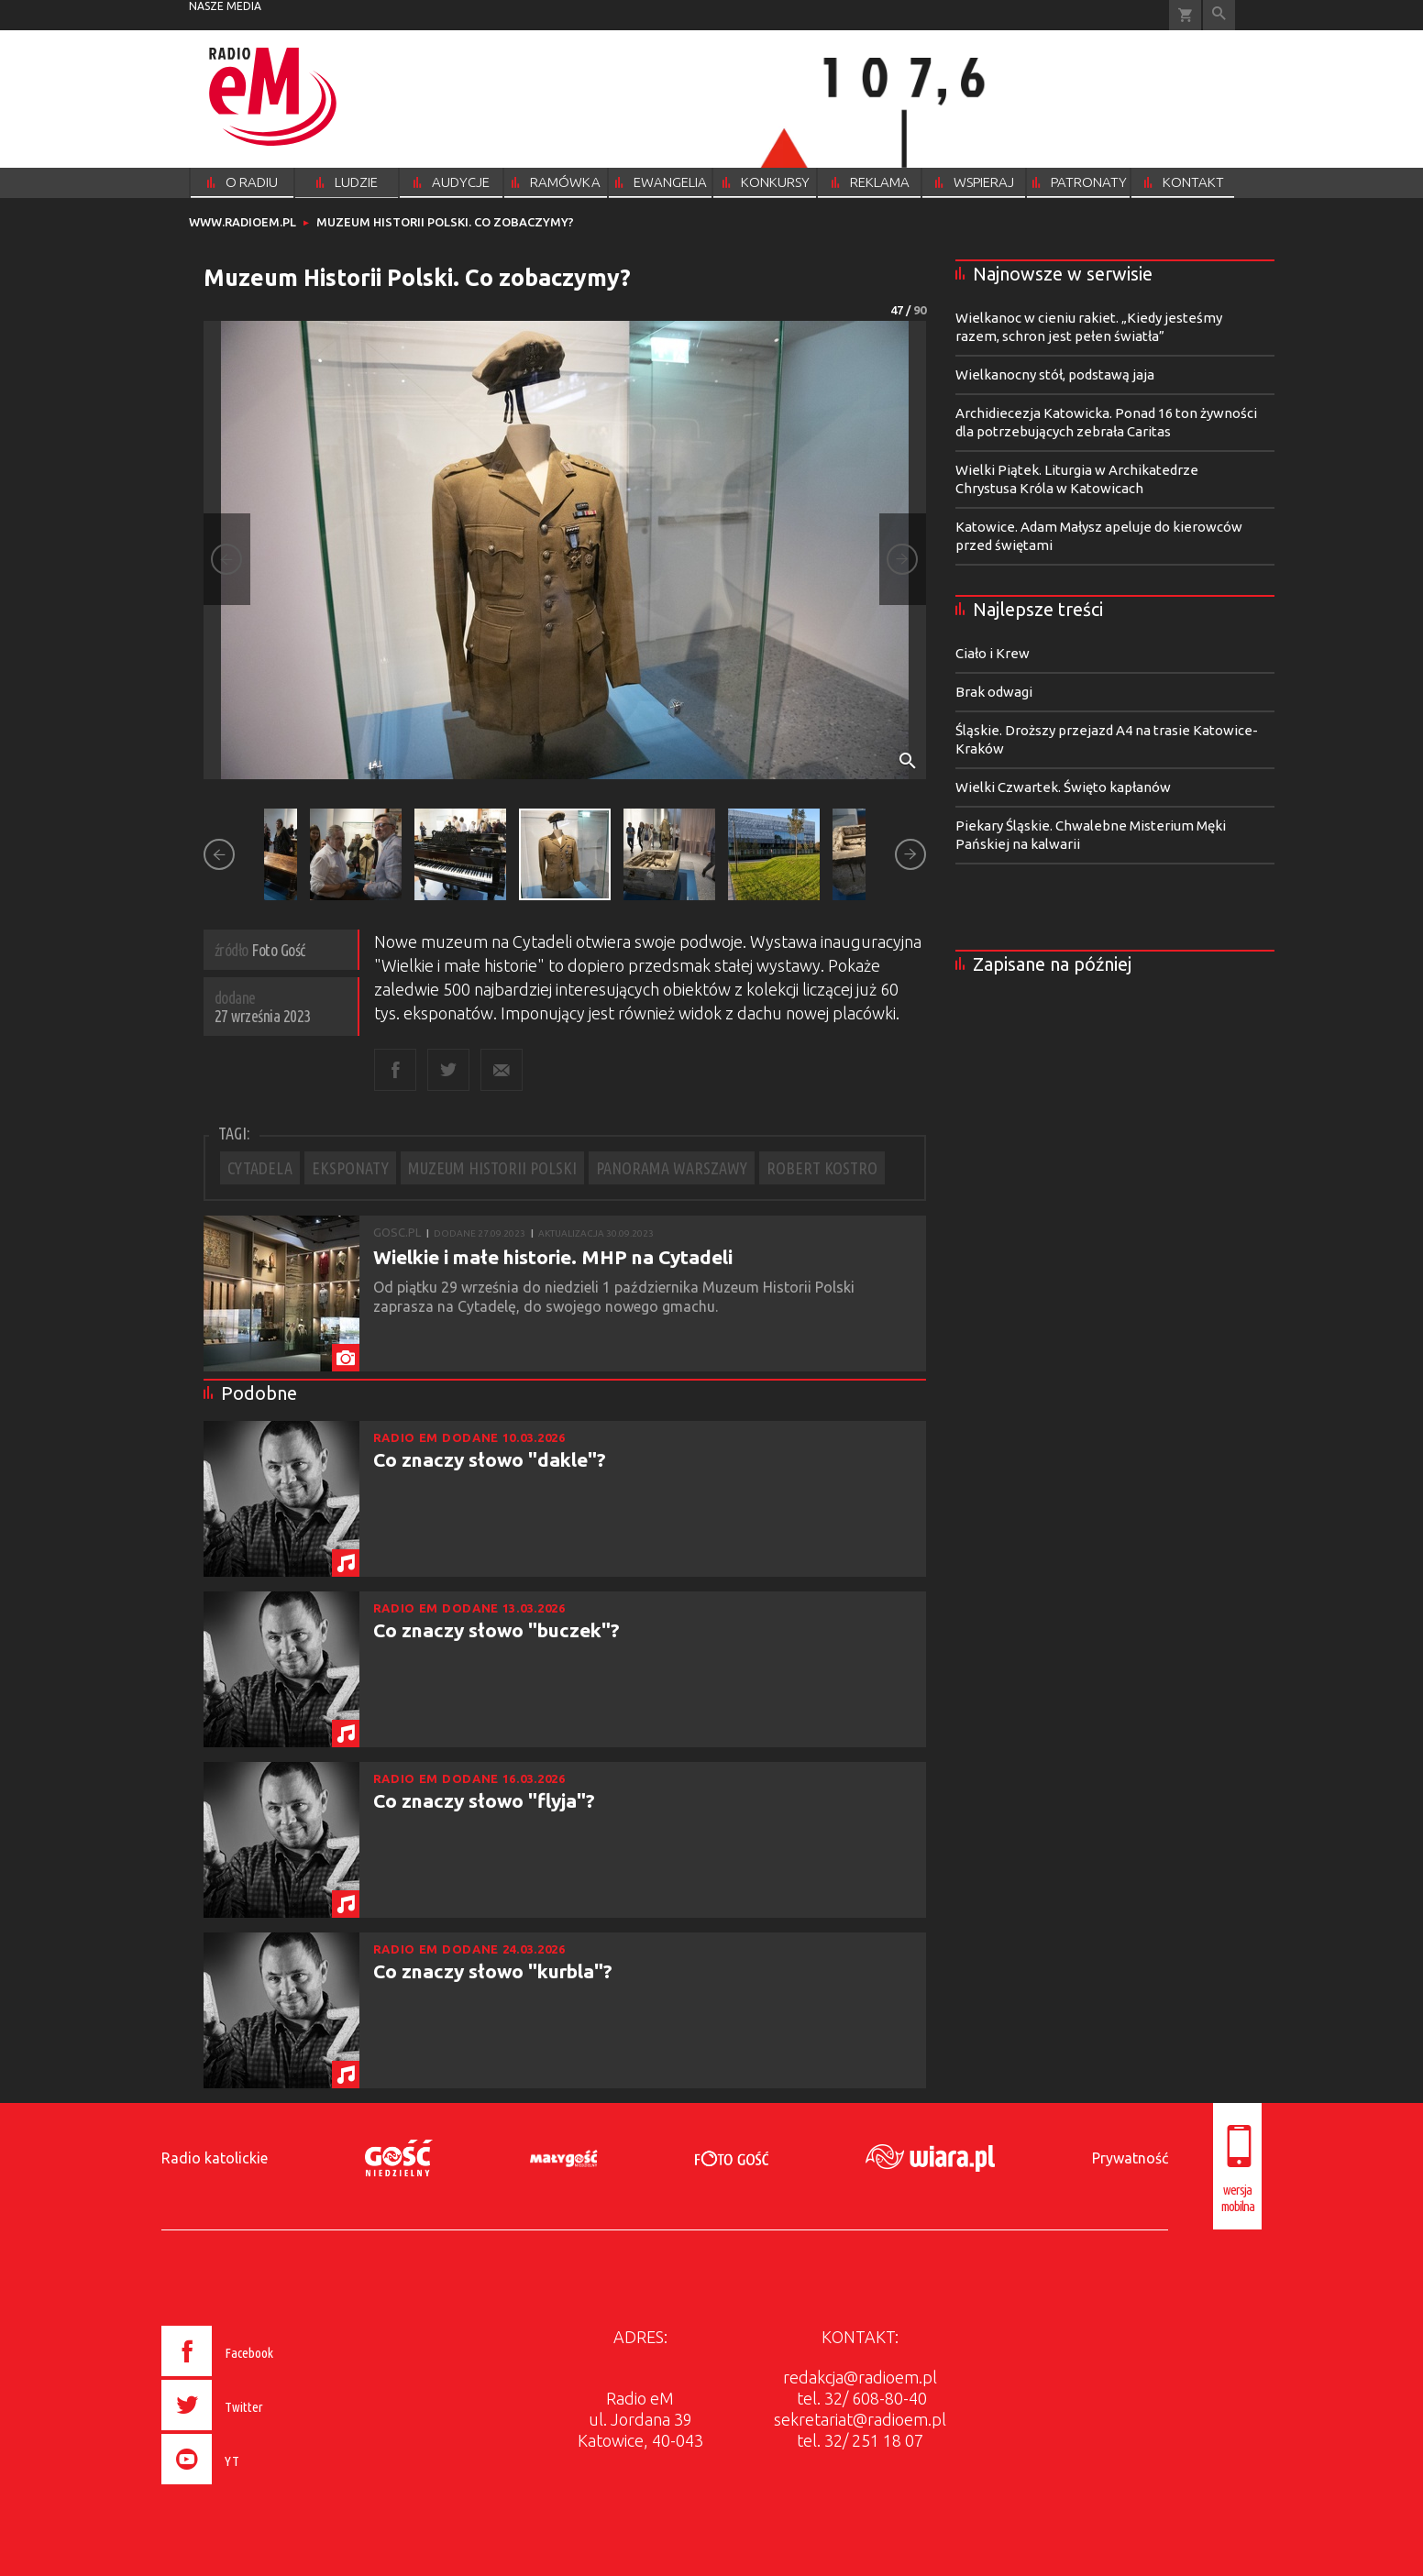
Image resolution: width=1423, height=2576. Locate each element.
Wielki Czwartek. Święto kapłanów (1063, 787)
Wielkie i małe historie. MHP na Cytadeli (553, 1257)
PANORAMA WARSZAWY (671, 1168)
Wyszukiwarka (1219, 15)
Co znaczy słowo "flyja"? (484, 1800)
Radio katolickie (214, 2158)
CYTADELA (259, 1168)
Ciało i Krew (992, 653)
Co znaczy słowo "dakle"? (489, 1459)
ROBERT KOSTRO (822, 1168)
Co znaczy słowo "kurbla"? (492, 1971)
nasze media (225, 6)
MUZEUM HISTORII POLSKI (492, 1168)
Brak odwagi (993, 691)
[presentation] (256, 2487)
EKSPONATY (350, 1168)
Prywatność (1130, 2158)
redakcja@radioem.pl (860, 2377)
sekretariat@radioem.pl (860, 2419)
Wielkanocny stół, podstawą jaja (1054, 374)
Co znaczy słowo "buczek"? (496, 1630)
